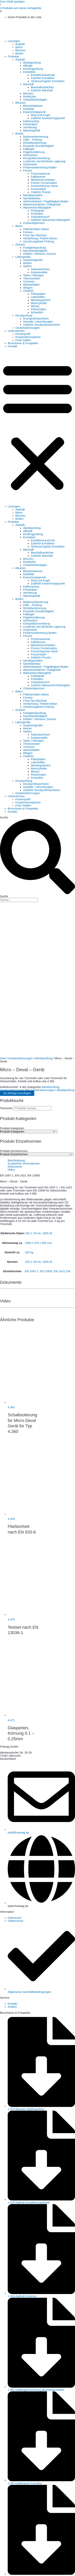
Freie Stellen (23, 340)
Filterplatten (38, 293)
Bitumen (20, 50)
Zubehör (28, 290)
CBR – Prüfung (32, 139)
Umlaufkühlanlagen (35, 99)
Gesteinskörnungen (27, 327)
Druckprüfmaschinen (36, 318)
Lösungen (14, 41)
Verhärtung (30, 127)
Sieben (27, 266)
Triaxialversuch (40, 216)
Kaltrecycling (31, 121)
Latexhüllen (38, 296)
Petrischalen (38, 309)
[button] (37, 426)
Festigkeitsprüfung (34, 247)
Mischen (28, 93)
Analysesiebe (39, 272)
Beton (19, 47)
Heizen (27, 263)
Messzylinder (39, 303)
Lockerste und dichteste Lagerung (44, 161)
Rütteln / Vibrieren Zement (39, 253)
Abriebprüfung (32, 62)
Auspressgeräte (33, 259)
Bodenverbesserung (35, 136)
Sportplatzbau (31, 198)
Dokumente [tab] (15, 1014)
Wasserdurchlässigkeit (37, 207)
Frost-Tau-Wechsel (35, 235)
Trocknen (29, 281)
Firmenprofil (22, 333)
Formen (28, 232)
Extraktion (29, 71)
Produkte (13, 56)
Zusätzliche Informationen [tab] (24, 1011)
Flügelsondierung (34, 152)
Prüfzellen (37, 213)
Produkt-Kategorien (12, 976)
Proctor (27, 170)
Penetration (30, 124)
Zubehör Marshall (41, 90)
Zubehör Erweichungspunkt (48, 118)
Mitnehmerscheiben (43, 179)
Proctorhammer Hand (44, 185)
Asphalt (20, 44)
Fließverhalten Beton (36, 229)
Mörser (35, 306)
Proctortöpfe (38, 189)
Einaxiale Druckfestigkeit (38, 145)
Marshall (28, 84)
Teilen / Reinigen (33, 275)
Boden (19, 53)
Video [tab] (11, 1018)
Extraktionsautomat (43, 75)
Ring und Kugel (40, 115)
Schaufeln (37, 312)
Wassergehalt (31, 130)
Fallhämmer (38, 176)
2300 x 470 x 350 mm (38, 1091)
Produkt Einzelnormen (14, 999)
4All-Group (66, 2524)
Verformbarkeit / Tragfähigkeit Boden (46, 201)
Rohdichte (29, 96)
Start (3, 906)
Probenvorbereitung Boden (40, 167)
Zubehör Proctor (41, 192)
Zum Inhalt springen (12, 1)
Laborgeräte (23, 256)
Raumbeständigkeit (35, 250)
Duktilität (28, 108)
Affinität (27, 65)
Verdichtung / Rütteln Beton (40, 238)
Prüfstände (37, 210)
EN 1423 (59, 1119)
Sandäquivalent (32, 195)
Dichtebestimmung (34, 142)
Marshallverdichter (42, 87)
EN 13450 (46, 1119)
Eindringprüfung (33, 68)
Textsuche (6, 956)
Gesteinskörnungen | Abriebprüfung (52, 938)
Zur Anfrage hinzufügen (17, 941)
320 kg (29, 1100)
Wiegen (27, 287)
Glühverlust (30, 155)
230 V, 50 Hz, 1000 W (38, 1081)
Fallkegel (28, 148)
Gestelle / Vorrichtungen (38, 321)
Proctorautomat (40, 173)
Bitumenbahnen (33, 105)
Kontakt (12, 346)
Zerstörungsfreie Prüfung (38, 241)
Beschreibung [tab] (16, 1008)
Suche (4, 817)
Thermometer (31, 278)
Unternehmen (16, 330)
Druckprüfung (23, 315)
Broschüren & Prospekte (23, 343)
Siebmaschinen (40, 269)
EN (68, 1119)
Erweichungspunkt (34, 111)
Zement (20, 244)
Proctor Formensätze (44, 182)
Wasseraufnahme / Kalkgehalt (41, 204)
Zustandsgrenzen (34, 222)
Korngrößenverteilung (36, 158)
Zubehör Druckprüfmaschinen (41, 324)
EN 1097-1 (31, 1119)
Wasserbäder (31, 284)
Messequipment (41, 300)
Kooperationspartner (28, 337)
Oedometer (30, 164)
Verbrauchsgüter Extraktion (48, 81)
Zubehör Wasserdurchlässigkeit (50, 219)
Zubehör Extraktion (42, 78)
